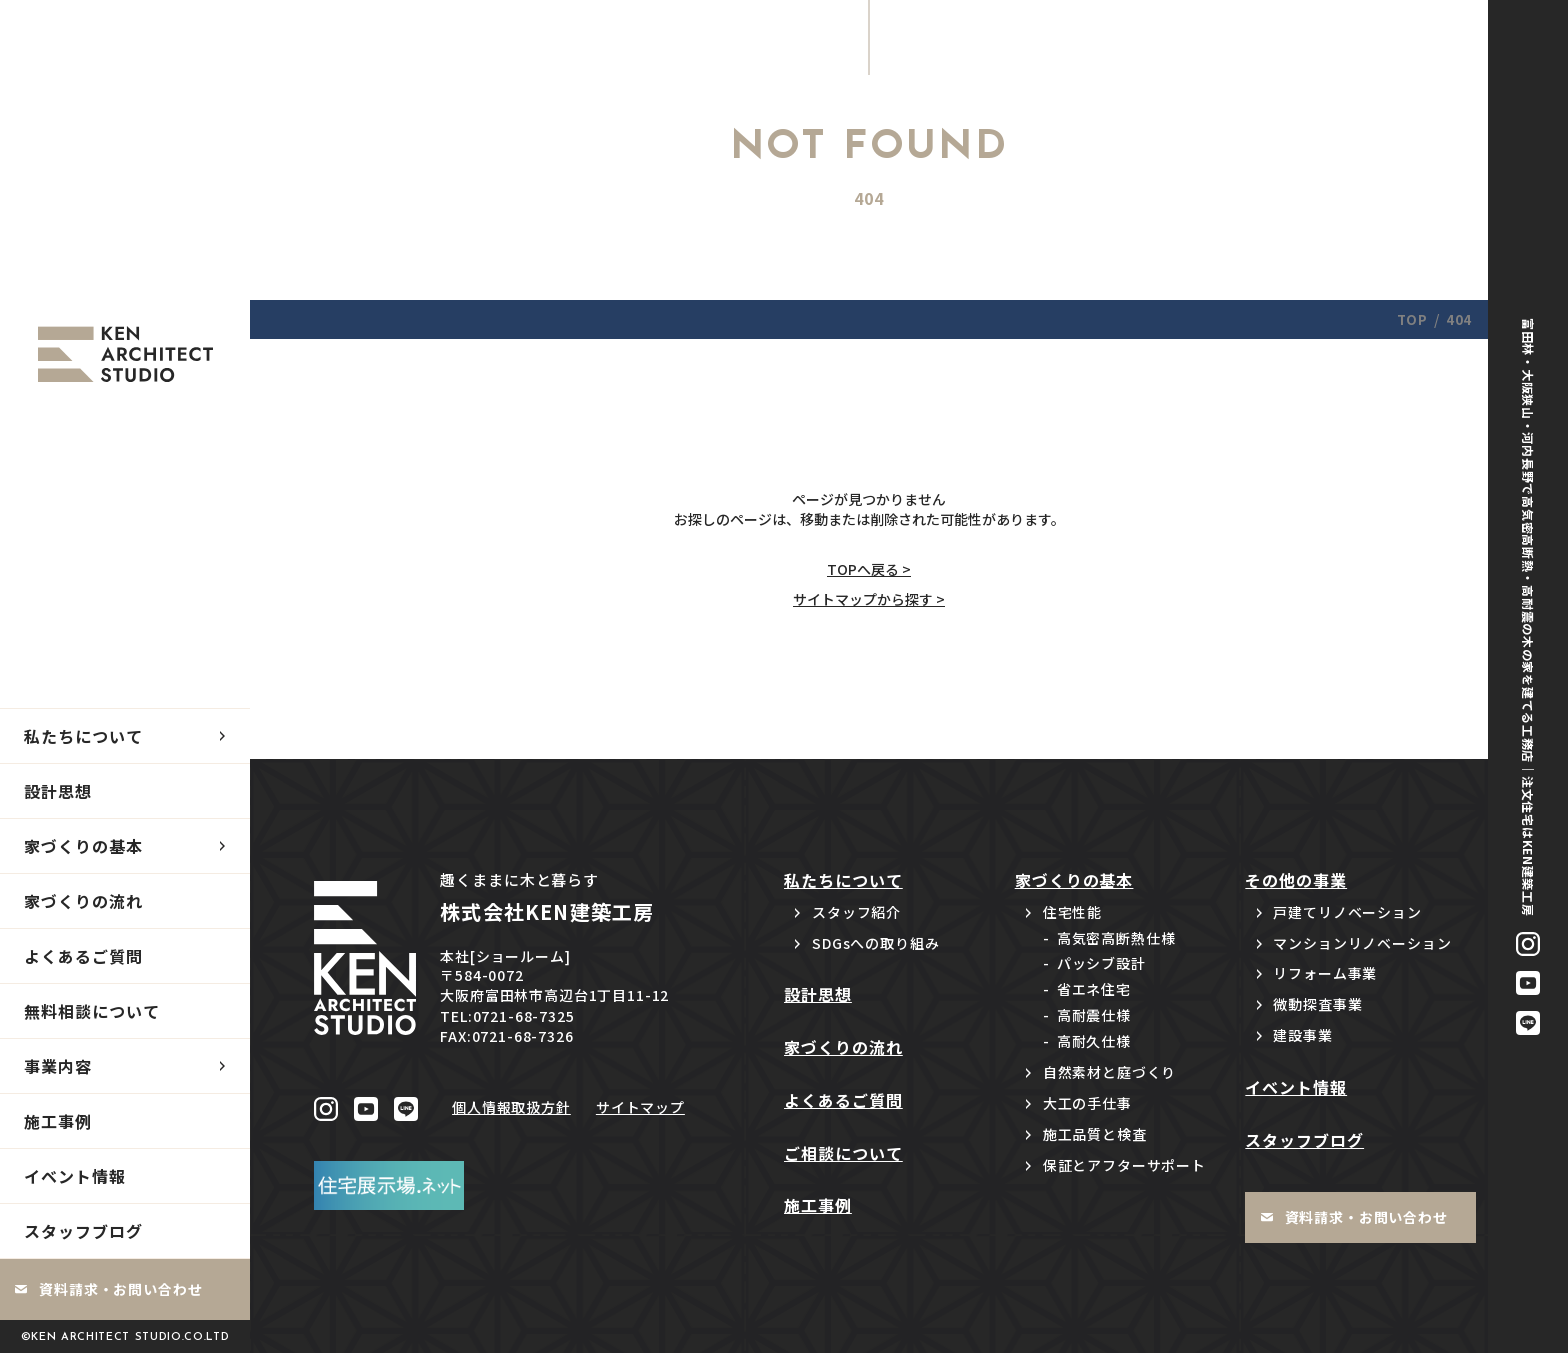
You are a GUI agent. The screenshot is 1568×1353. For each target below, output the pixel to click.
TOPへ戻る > (869, 569)
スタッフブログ (83, 1231)
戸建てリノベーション (1347, 912)
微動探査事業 (1317, 1004)
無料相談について (92, 1011)
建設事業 (1302, 1035)
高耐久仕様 (1094, 1041)
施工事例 (58, 1121)
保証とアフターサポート (1124, 1165)
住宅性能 (1072, 912)
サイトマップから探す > (869, 599)
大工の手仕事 (1087, 1103)
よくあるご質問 (83, 956)
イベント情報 (75, 1176)
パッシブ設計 (1101, 963)
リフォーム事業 (1325, 973)
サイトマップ (640, 1107)
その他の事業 (1296, 880)
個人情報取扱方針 (511, 1107)
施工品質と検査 (1095, 1134)
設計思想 (58, 791)
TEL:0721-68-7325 (507, 1016)
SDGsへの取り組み (875, 943)
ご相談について (843, 1153)
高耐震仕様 (1094, 1015)
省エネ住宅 (1094, 989)
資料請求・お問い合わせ (120, 1289)
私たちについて (83, 736)
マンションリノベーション (1362, 943)
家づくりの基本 (83, 846)
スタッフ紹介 (856, 912)
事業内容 (58, 1066)
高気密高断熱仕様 (1116, 938)
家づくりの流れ (83, 901)
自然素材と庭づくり (1110, 1072)
